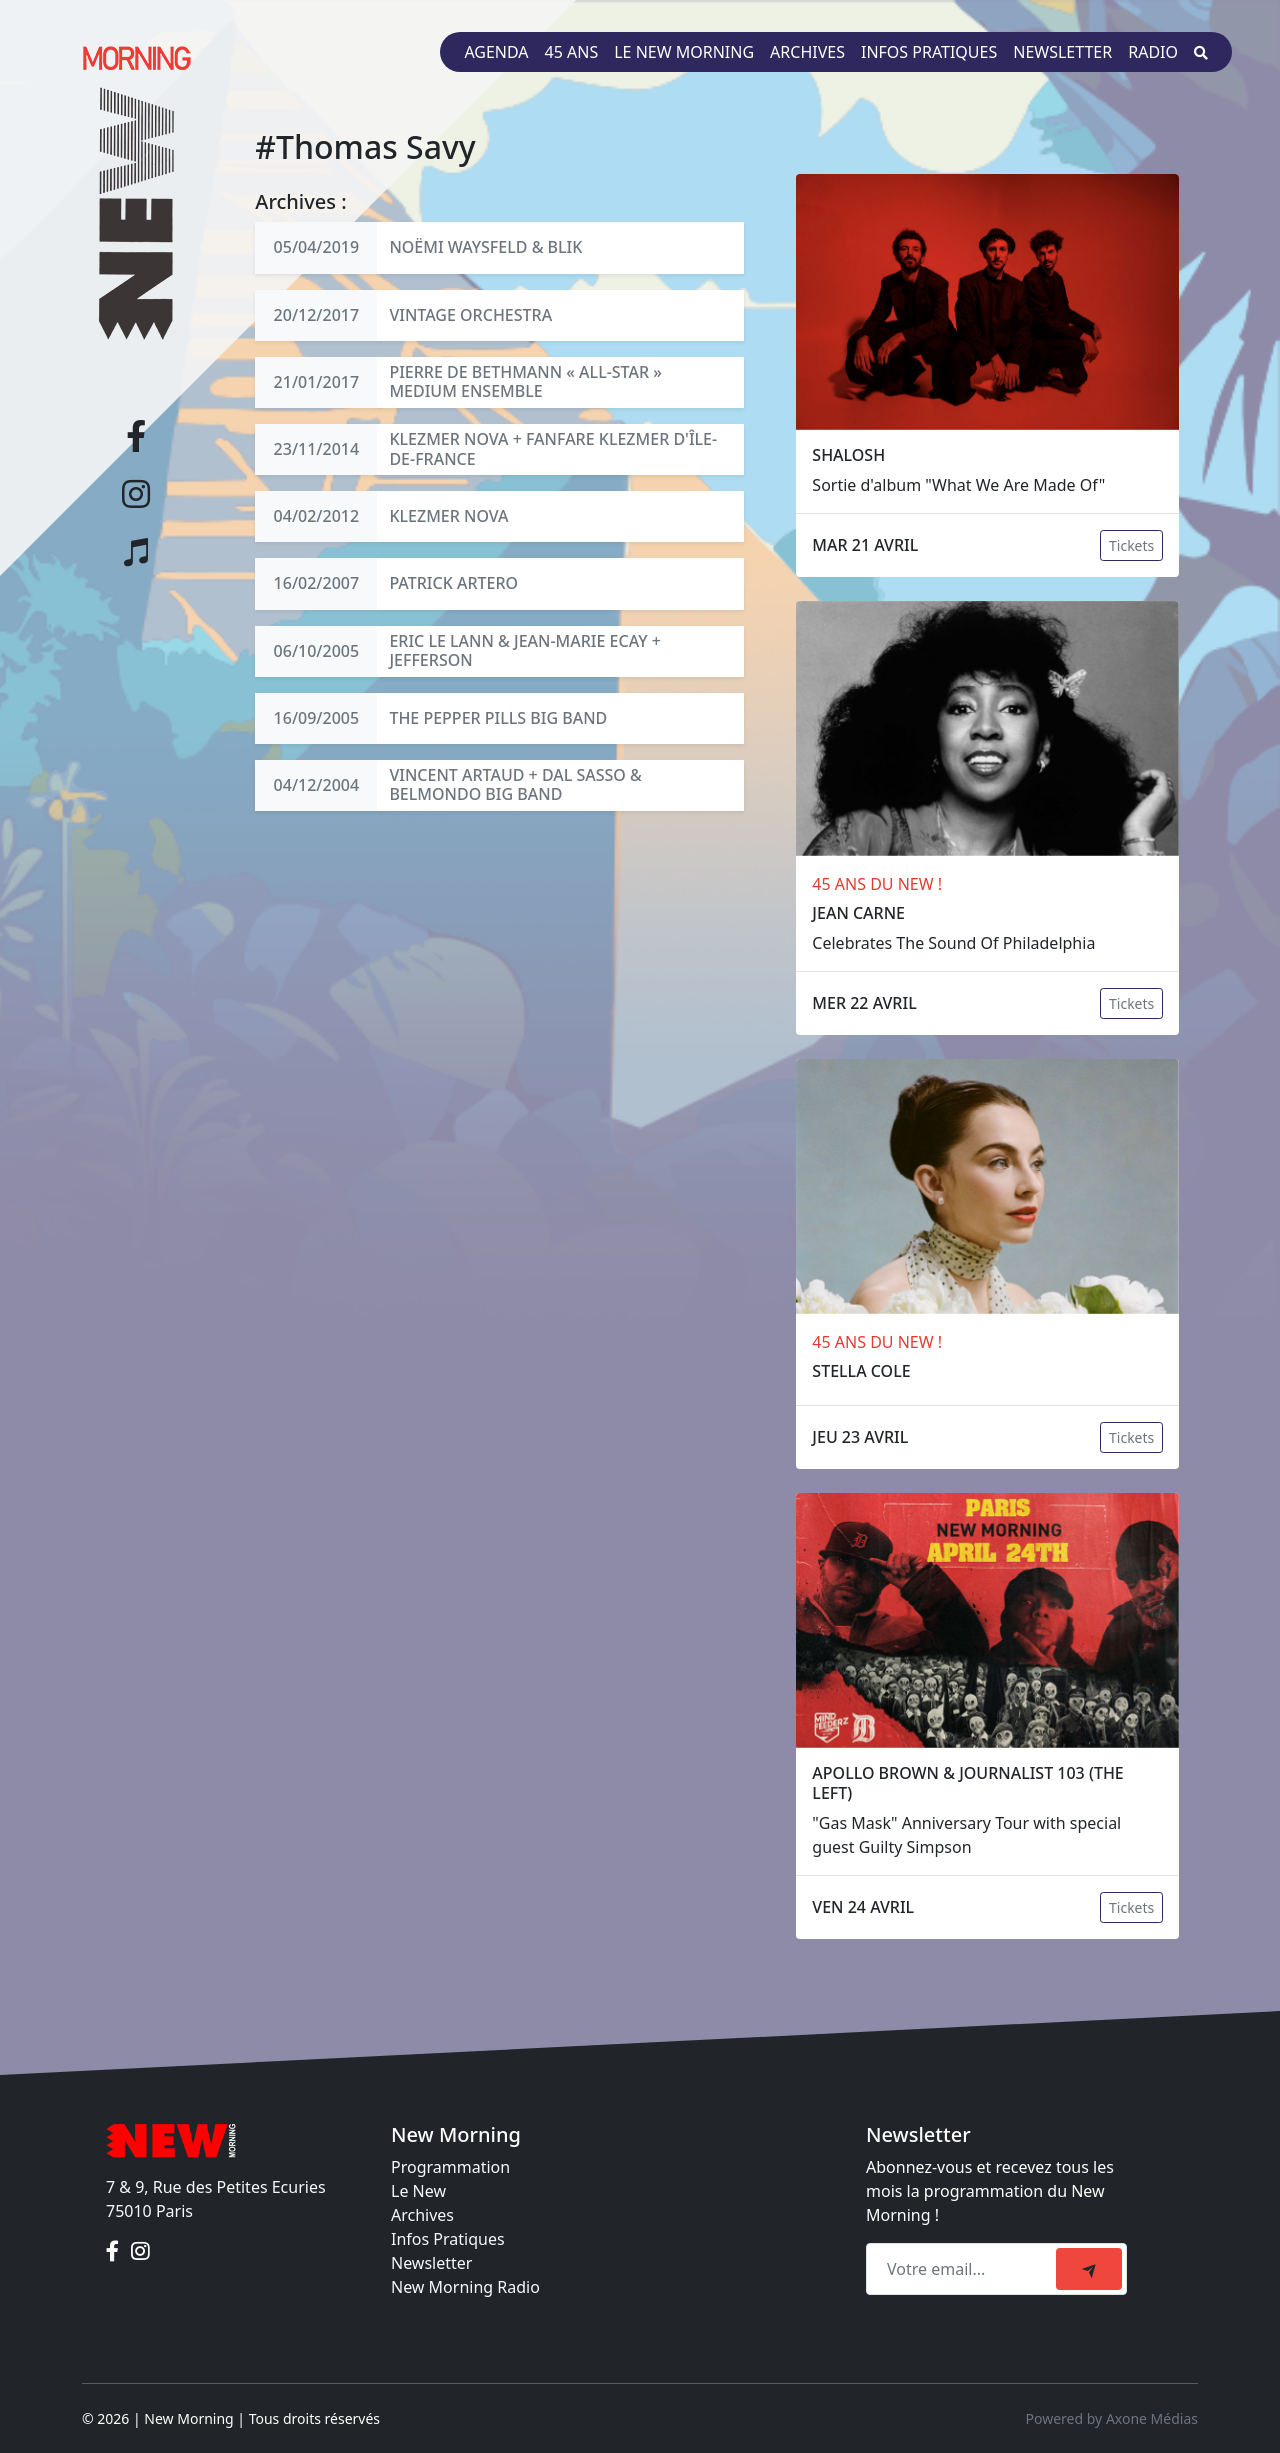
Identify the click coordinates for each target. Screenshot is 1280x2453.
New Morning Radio (465, 2287)
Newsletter (1062, 52)
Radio (1153, 52)
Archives (807, 52)
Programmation (450, 2167)
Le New (418, 2191)
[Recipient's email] (964, 2269)
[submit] (1089, 2269)
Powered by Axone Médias (1112, 2418)
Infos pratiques (929, 52)
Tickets (1131, 545)
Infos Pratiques (448, 2239)
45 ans (572, 52)
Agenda (496, 52)
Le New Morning (684, 52)
